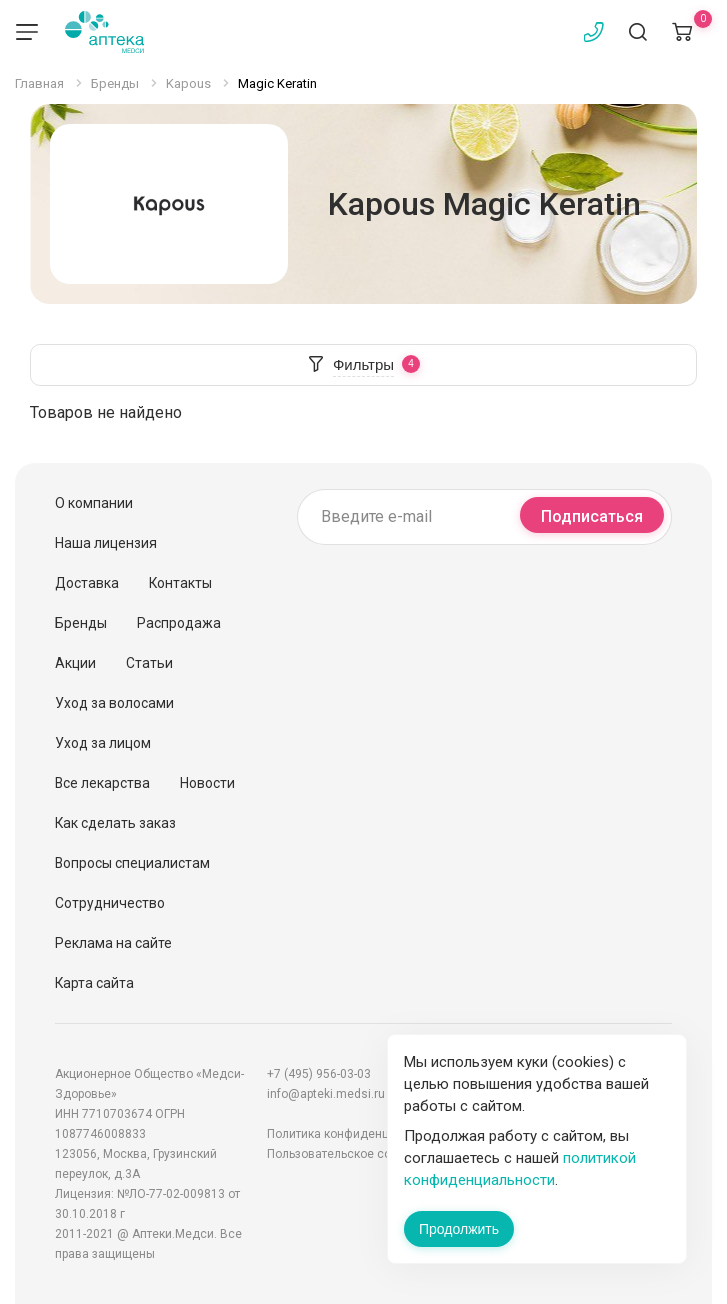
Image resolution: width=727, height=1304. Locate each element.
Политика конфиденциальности (358, 1134)
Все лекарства (102, 783)
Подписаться (592, 516)
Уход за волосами (114, 703)
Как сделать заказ (115, 823)
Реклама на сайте (113, 943)
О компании (94, 503)
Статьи (149, 663)
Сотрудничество (110, 903)
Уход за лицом (103, 743)
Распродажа (179, 623)
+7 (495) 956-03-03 (319, 1074)
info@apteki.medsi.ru (326, 1094)
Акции (75, 663)
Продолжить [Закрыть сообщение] (459, 1229)
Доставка (87, 583)
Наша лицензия (106, 543)
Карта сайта (94, 983)
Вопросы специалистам (132, 863)
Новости (207, 783)
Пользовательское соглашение (357, 1154)
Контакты (180, 583)
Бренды (81, 623)
